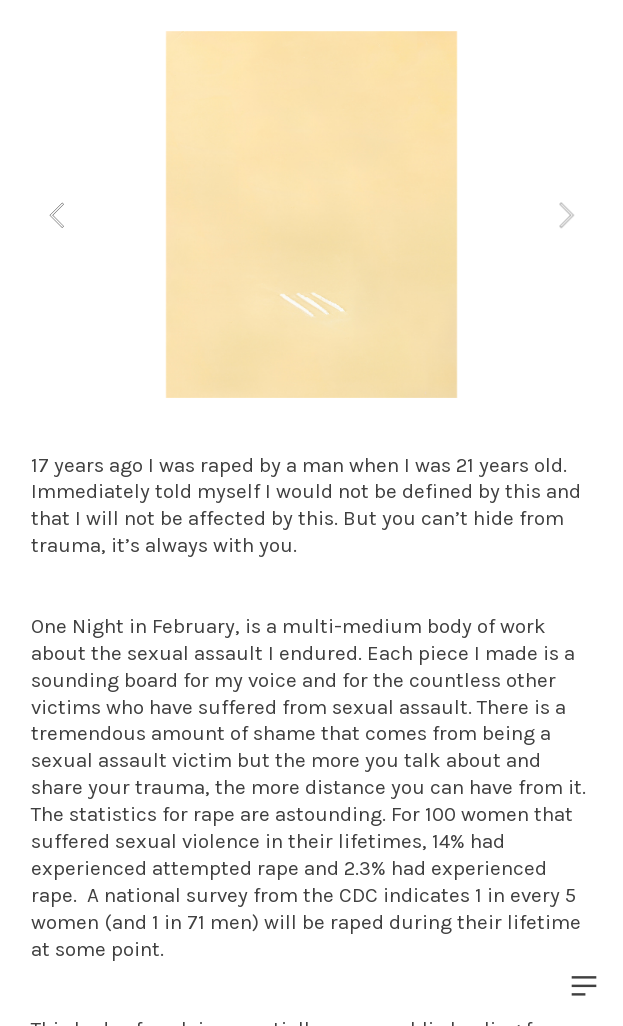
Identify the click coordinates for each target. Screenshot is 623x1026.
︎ (584, 986)
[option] (311, 214)
